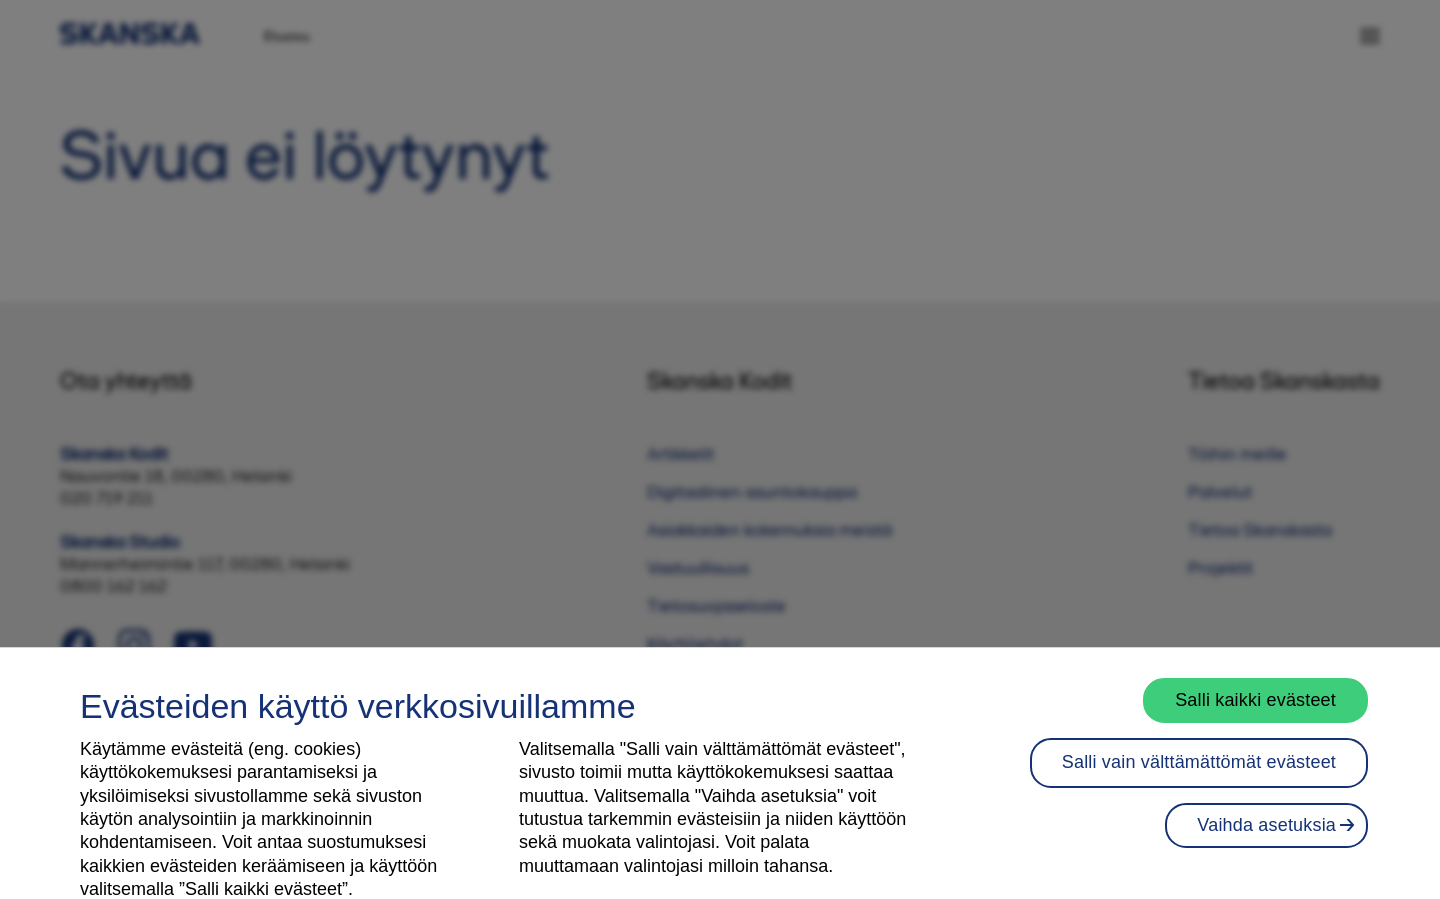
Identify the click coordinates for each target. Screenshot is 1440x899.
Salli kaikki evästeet (1255, 718)
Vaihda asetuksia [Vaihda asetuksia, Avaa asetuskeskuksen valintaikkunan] (1266, 843)
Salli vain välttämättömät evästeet (1199, 781)
